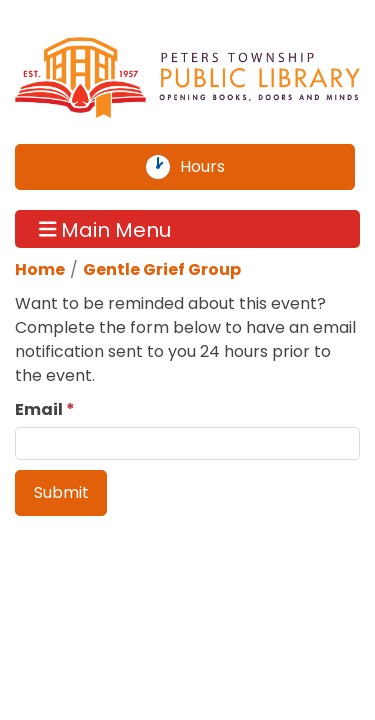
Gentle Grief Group (162, 269)
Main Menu (105, 229)
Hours (214, 167)
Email (39, 409)
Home (40, 269)
